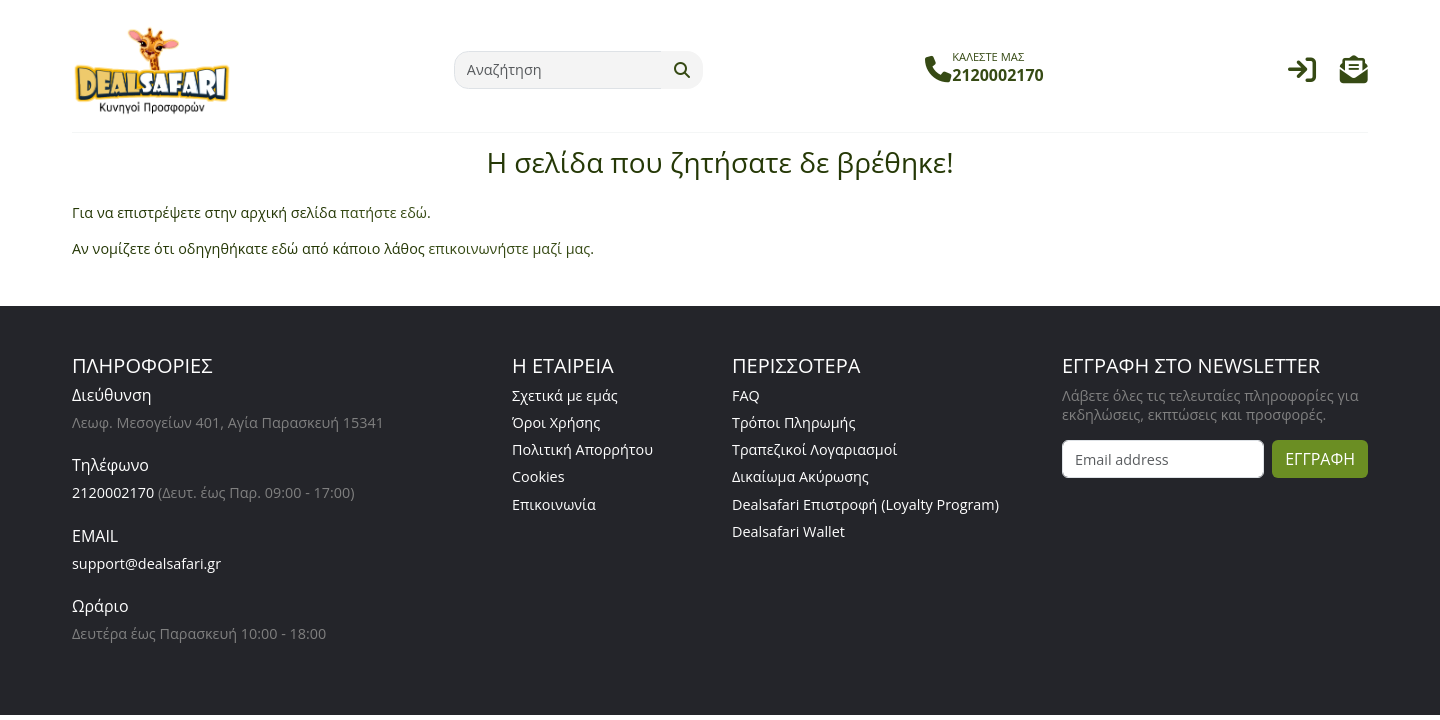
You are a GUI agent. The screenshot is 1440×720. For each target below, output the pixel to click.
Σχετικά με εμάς (565, 395)
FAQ (746, 395)
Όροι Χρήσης (556, 422)
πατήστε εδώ (383, 212)
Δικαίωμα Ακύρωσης (800, 476)
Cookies (538, 476)
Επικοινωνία (554, 504)
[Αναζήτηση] (558, 70)
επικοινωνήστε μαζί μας (509, 248)
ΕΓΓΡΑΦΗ (1320, 459)
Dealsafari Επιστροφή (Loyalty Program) (865, 504)
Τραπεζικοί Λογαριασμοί (814, 449)
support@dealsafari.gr (146, 563)
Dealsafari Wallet (788, 531)
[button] (1354, 74)
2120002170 (113, 492)
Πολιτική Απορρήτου (582, 449)
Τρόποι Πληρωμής (793, 422)
